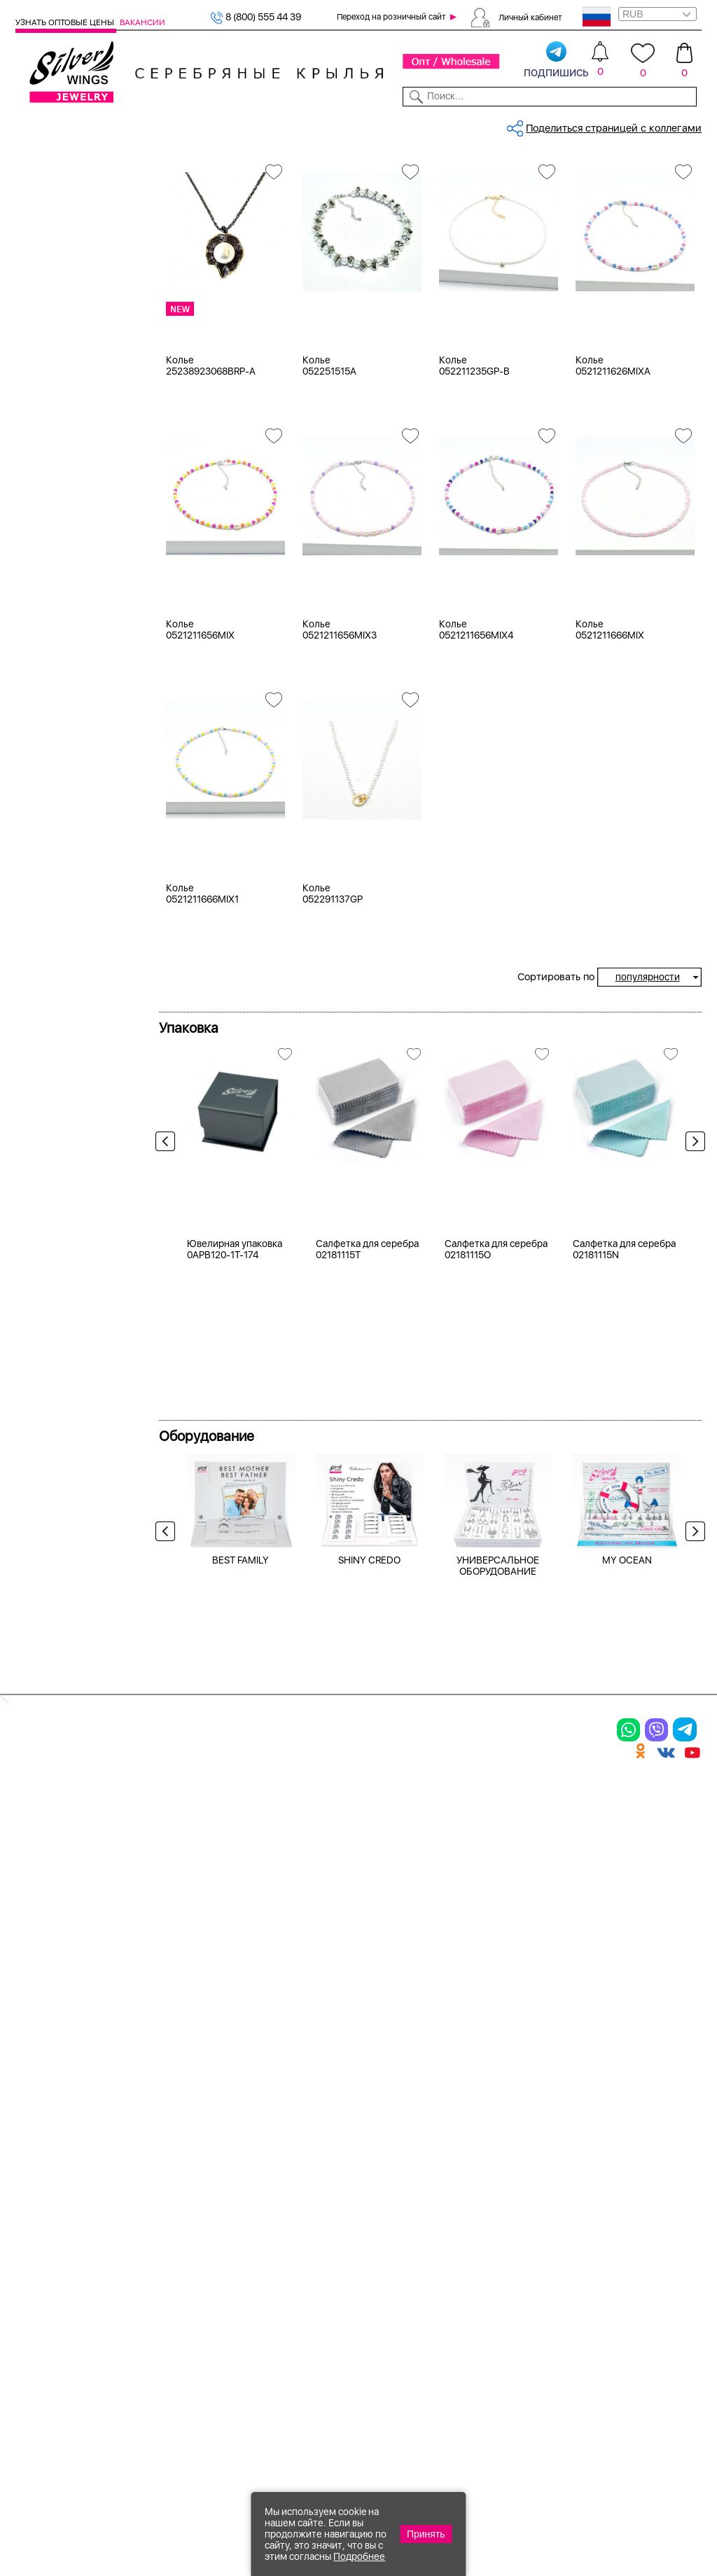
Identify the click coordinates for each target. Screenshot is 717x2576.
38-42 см (55, 904)
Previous (169, 1299)
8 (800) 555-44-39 (636, 2500)
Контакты (501, 125)
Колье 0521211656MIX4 (476, 783)
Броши (49, 279)
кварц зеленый (69, 780)
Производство (406, 2166)
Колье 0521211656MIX (200, 783)
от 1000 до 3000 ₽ (77, 1155)
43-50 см (55, 974)
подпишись (556, 60)
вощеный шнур (69, 728)
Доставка (450, 125)
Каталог (33, 125)
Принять (426, 2534)
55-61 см (55, 992)
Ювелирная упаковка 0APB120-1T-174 (234, 1641)
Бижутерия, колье (243, 170)
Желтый (52, 425)
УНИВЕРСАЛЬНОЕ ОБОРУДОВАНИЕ (498, 1957)
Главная (176, 170)
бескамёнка (62, 675)
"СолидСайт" (257, 2430)
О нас (499, 2215)
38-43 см (55, 922)
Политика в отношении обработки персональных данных (405, 2357)
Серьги (50, 244)
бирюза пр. (60, 693)
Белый (48, 407)
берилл (51, 658)
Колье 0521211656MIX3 (339, 783)
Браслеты (56, 262)
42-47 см (55, 957)
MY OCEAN (627, 1951)
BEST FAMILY (240, 1951)
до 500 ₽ (54, 1120)
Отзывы (684, 125)
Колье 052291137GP (332, 1047)
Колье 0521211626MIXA (613, 519)
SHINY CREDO (369, 1951)
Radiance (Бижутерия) (86, 1047)
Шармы (35, 2278)
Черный (52, 442)
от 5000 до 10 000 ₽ (82, 1190)
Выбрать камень (94, 125)
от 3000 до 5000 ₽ (78, 1173)
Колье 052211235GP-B (474, 519)
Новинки (183, 125)
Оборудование (627, 125)
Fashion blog (516, 2302)
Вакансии (142, 22)
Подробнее (359, 2556)
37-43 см (55, 887)
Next (692, 1299)
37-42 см (55, 869)
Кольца (50, 227)
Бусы (45, 297)
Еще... (29, 817)
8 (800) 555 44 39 (255, 16)
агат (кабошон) (69, 623)
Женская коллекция (63, 192)
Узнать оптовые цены (65, 22)
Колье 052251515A (329, 519)
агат (43, 605)
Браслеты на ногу (180, 2239)
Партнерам (350, 125)
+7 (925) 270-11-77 (493, 2500)
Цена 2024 (58, 515)
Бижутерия (235, 125)
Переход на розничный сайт (391, 17)
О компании (557, 125)
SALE (145, 125)
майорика (57, 570)
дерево (50, 745)
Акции (383, 2215)
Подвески (42, 2253)
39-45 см (55, 939)
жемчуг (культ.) (70, 763)
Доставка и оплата (534, 2166)
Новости (402, 125)
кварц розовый (69, 798)
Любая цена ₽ (66, 1102)
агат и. (49, 640)
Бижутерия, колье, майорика (358, 170)
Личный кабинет (530, 17)
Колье (47, 209)
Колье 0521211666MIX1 (202, 1047)
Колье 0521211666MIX (610, 783)
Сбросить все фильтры (220, 220)
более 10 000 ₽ (69, 1208)
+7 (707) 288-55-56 (624, 2524)
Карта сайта (516, 2327)
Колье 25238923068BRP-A (211, 519)
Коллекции (293, 125)
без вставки (62, 588)
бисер (48, 710)
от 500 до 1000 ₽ (74, 1138)
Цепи (263, 2166)
